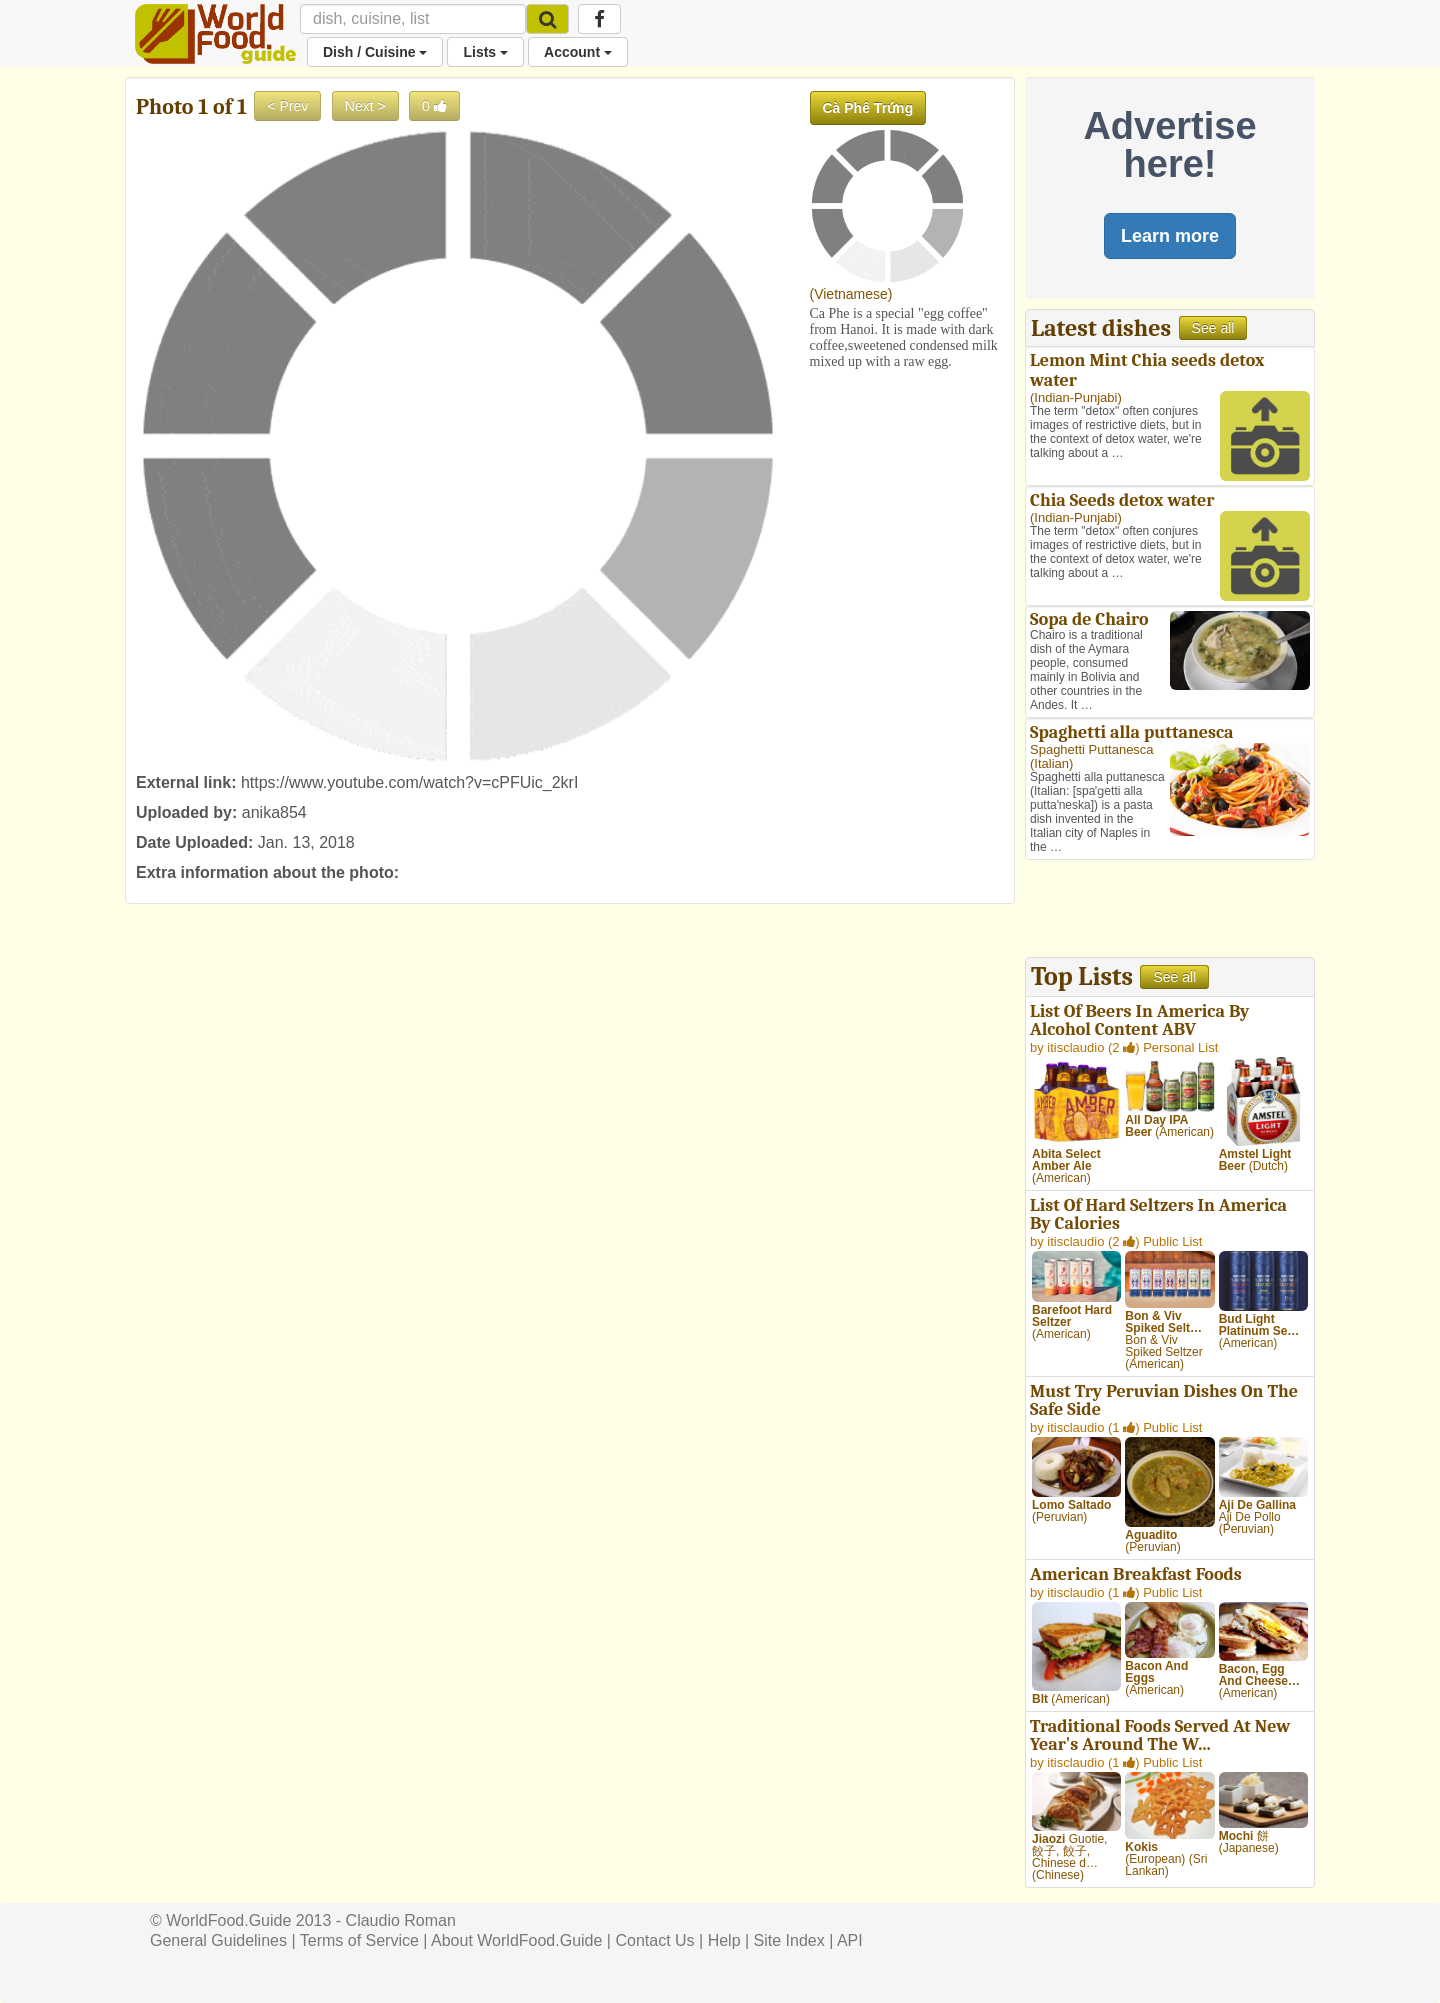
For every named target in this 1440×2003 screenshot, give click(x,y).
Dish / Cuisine (375, 52)
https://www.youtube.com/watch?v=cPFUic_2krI (409, 782)
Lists (485, 52)
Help (724, 1940)
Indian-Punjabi (1075, 397)
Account (578, 52)
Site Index (789, 1940)
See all (1213, 328)
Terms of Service (359, 1940)
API (850, 1940)
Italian (1051, 763)
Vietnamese (851, 294)
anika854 (274, 812)
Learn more (1170, 236)
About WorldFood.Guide (516, 1940)
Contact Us (654, 1940)
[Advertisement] (1170, 911)
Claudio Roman (401, 1920)
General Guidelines (218, 1940)
